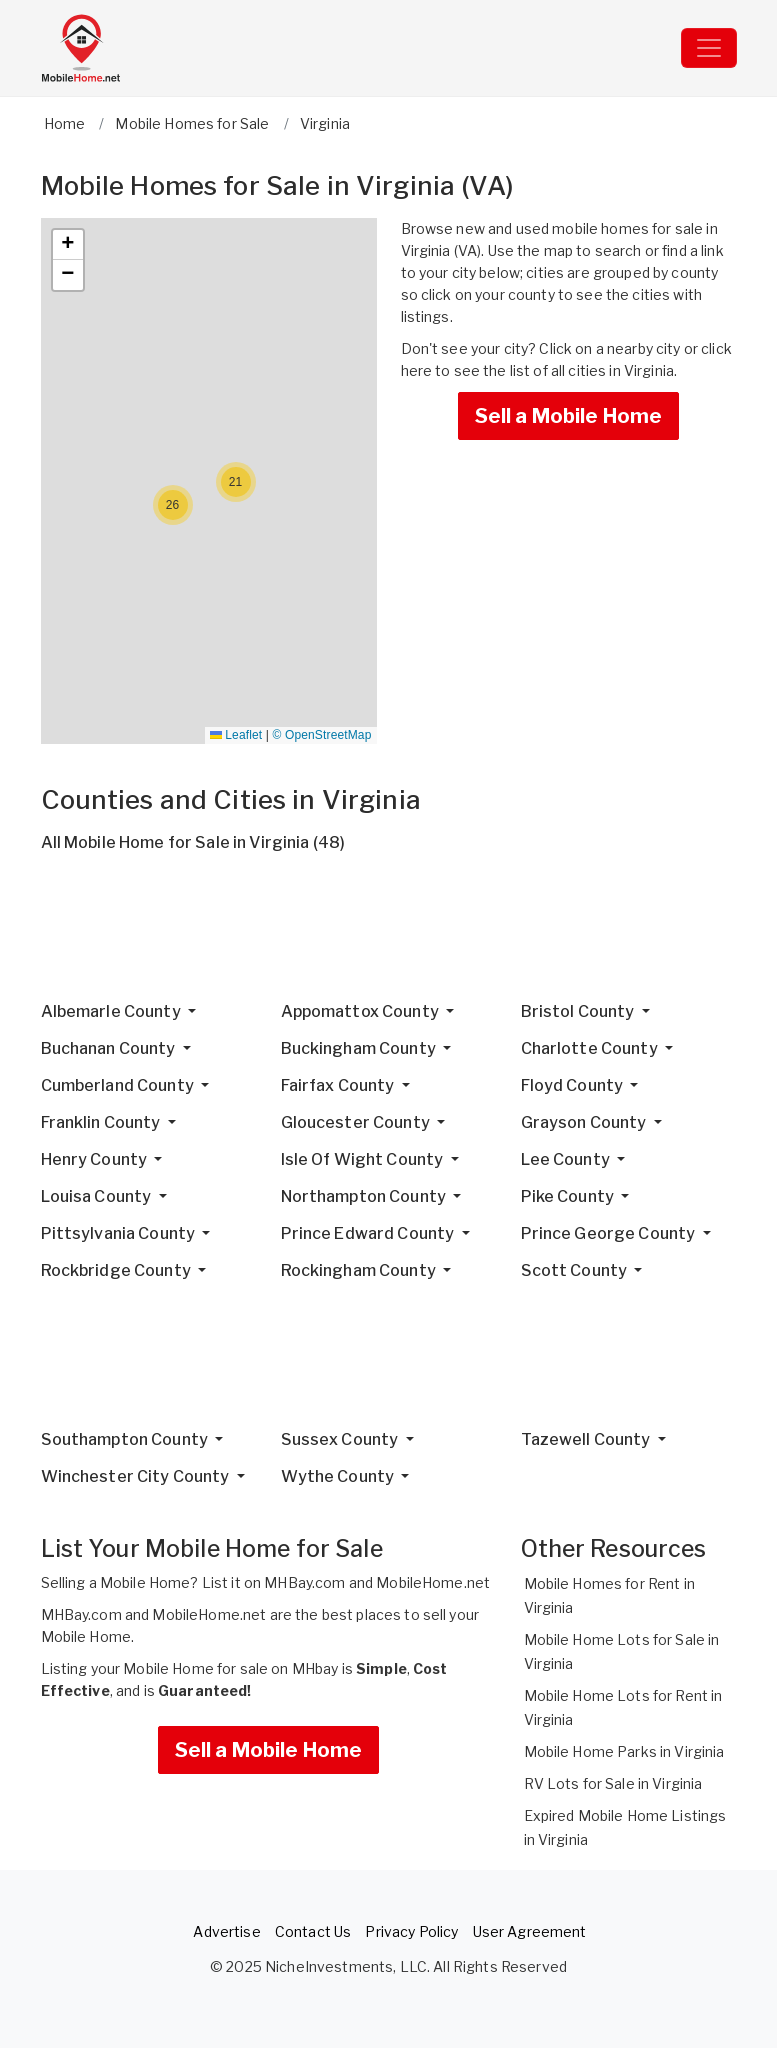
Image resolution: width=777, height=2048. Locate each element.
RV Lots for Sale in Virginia (613, 1783)
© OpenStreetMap (322, 735)
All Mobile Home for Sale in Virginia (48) (193, 842)
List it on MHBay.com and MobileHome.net (346, 1582)
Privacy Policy (411, 1931)
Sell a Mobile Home (569, 416)
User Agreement (530, 1931)
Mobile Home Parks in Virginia (624, 1751)
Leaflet (236, 735)
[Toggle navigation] (709, 48)
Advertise (226, 1931)
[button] (236, 482)
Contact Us (313, 1931)
